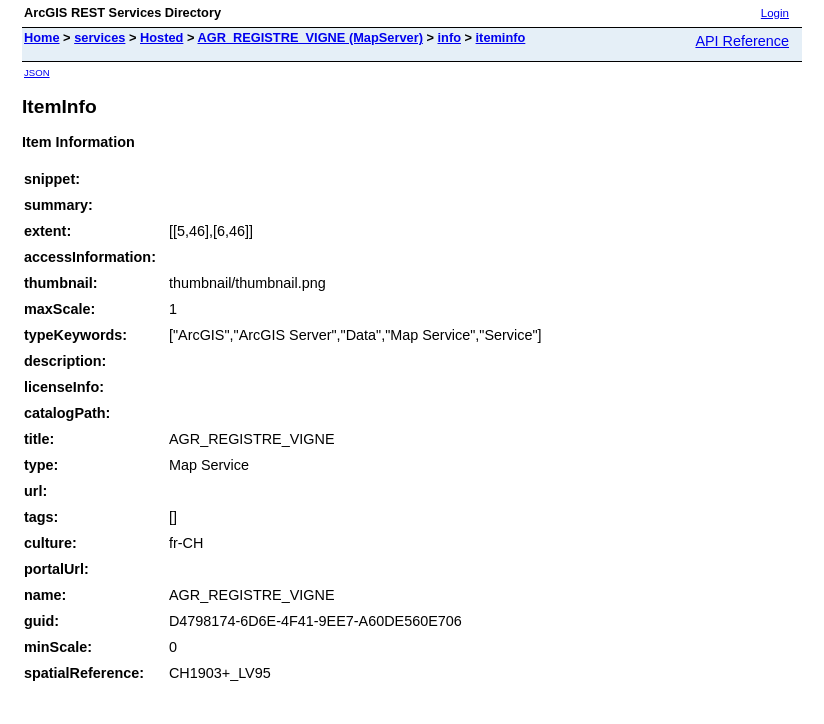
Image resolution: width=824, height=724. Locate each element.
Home (42, 37)
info (449, 37)
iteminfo (501, 37)
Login (775, 13)
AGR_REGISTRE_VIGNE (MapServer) (309, 37)
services (99, 37)
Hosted (161, 37)
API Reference (742, 41)
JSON (37, 72)
